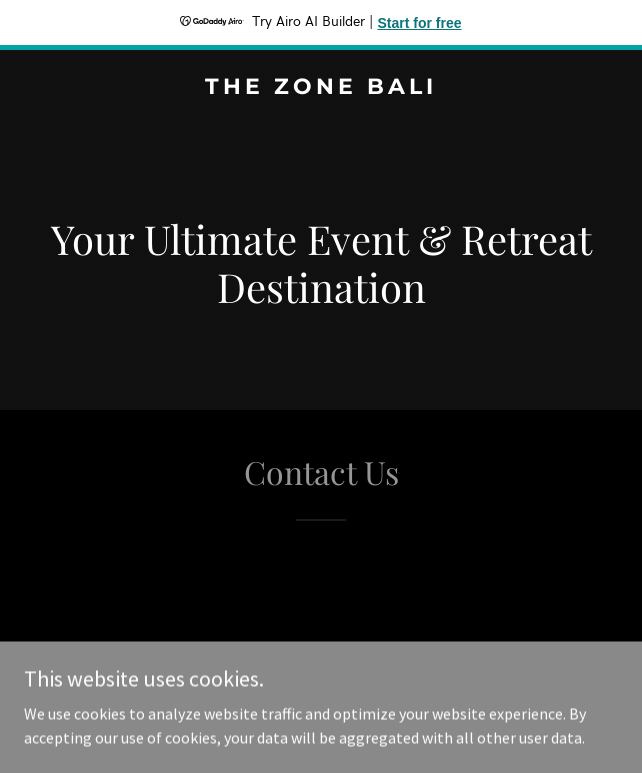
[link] (321, 88)
